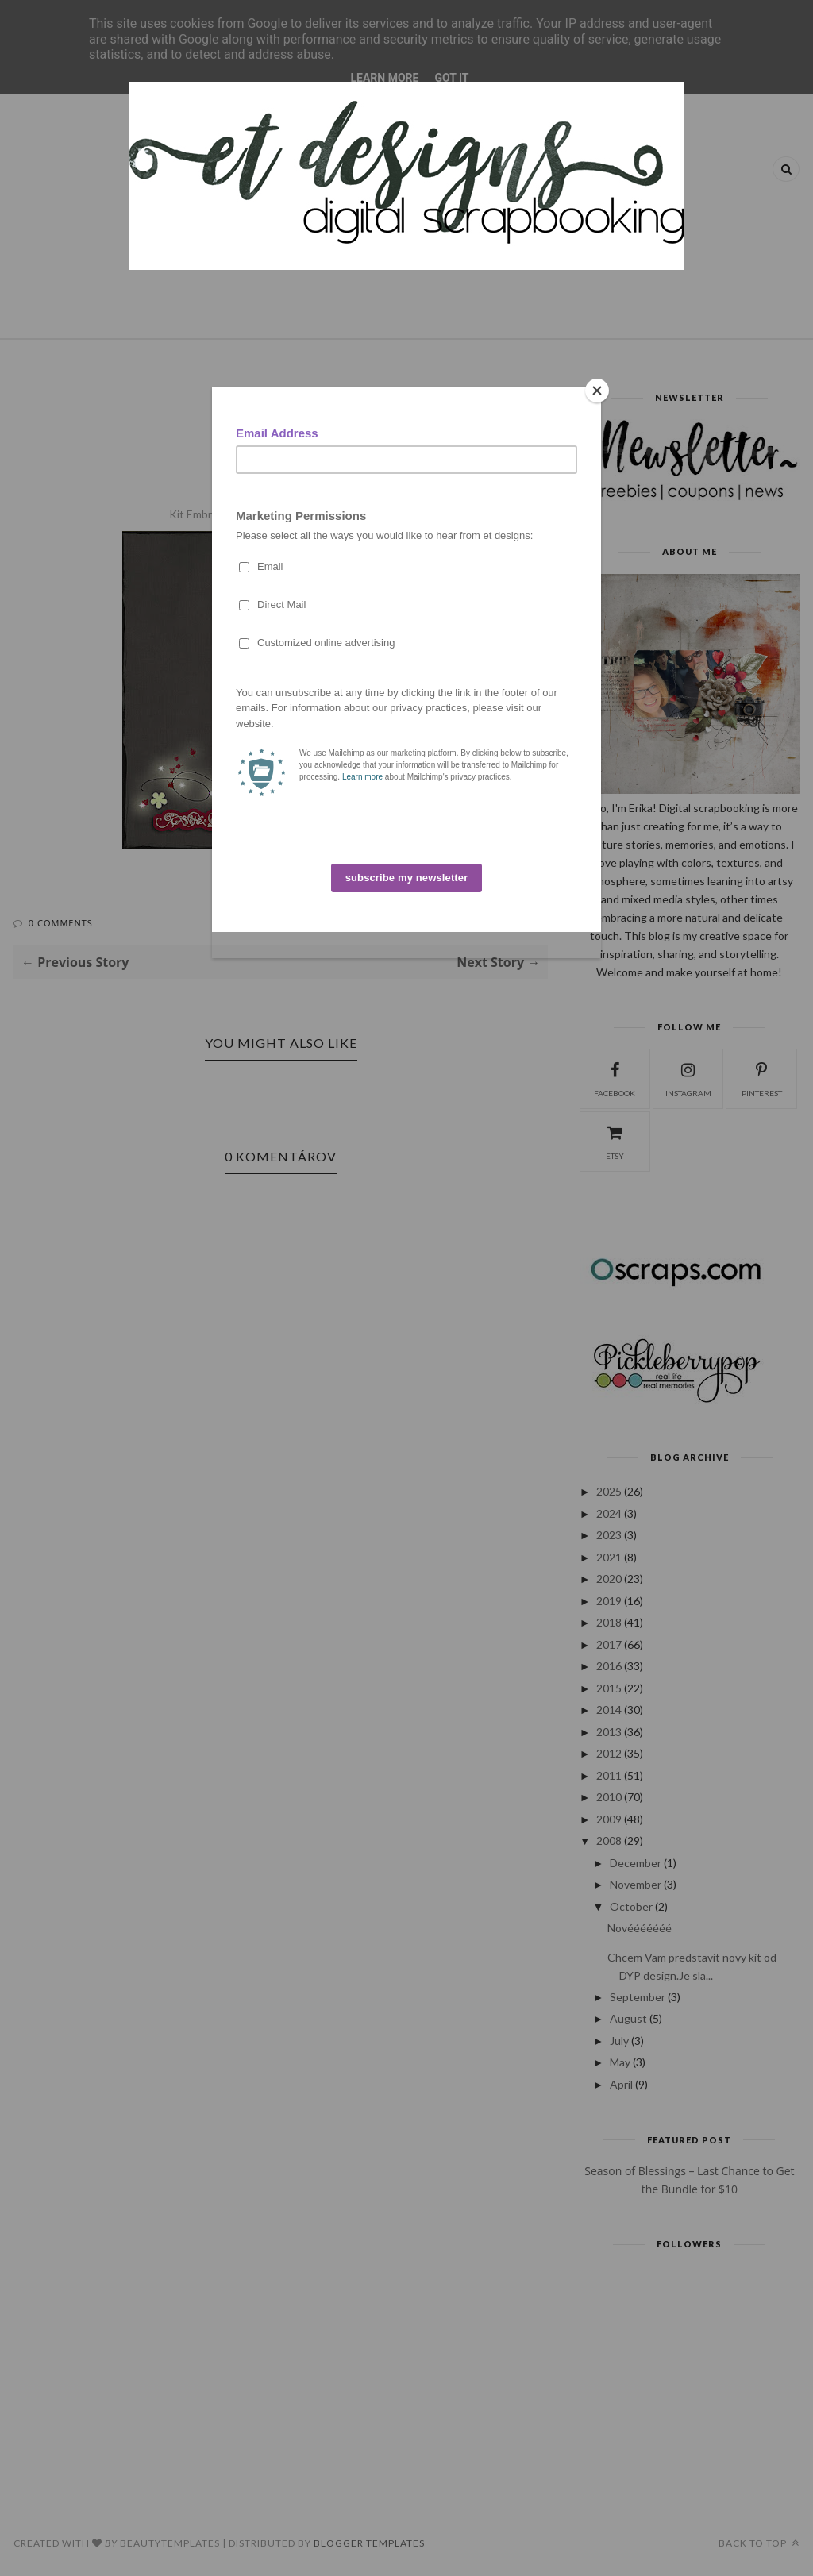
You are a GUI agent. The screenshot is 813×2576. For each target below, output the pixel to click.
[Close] (597, 390)
